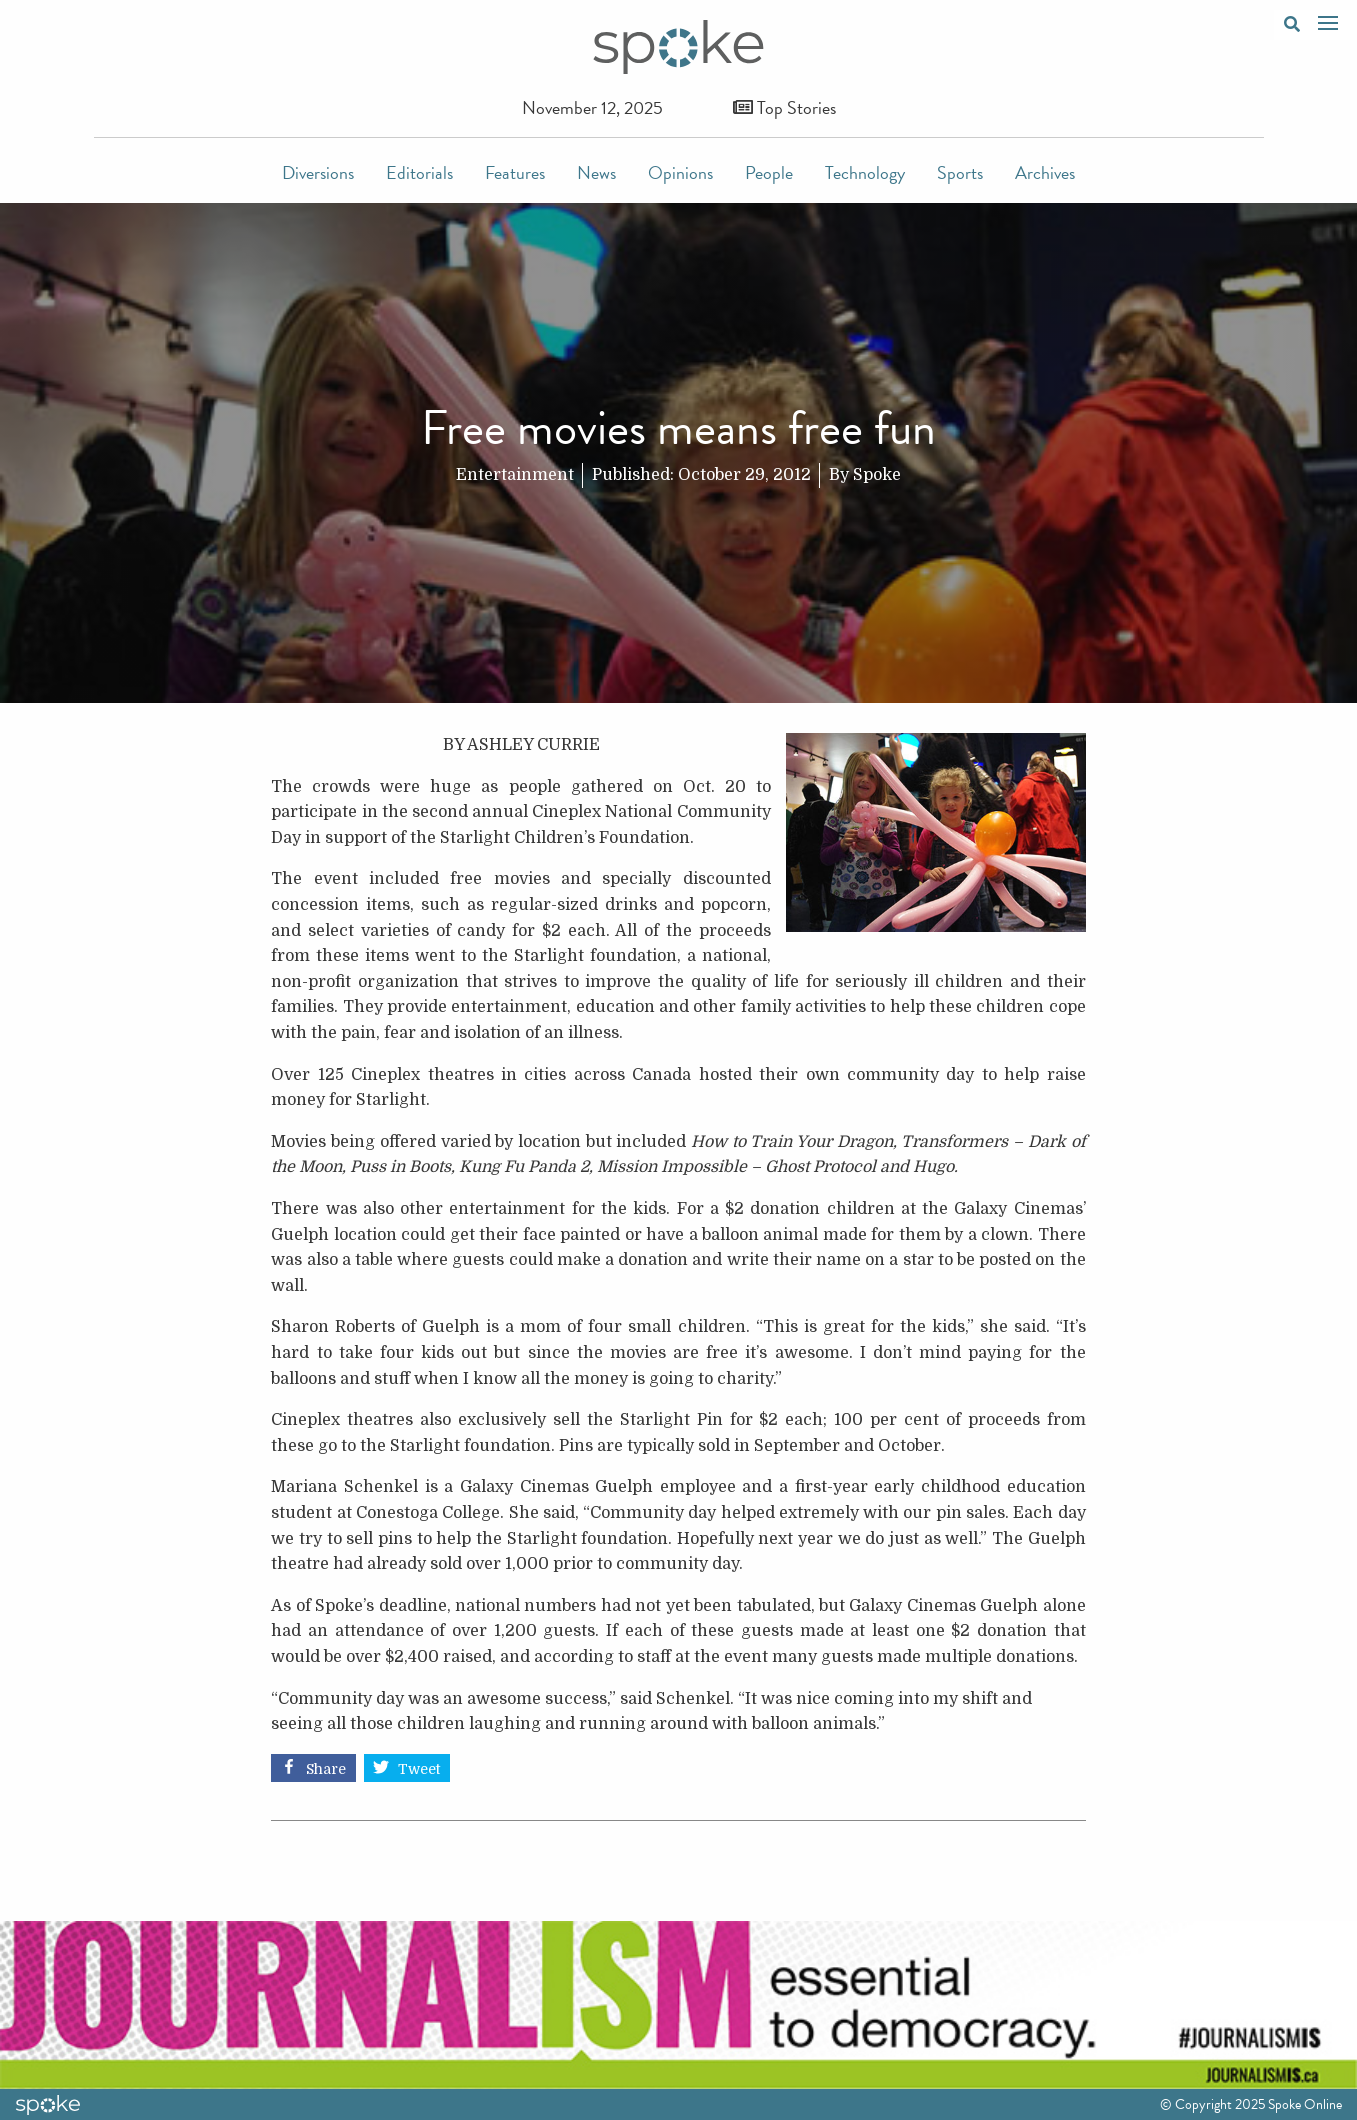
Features (515, 172)
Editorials (419, 172)
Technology (865, 172)
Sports (960, 172)
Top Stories (784, 107)
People (769, 172)
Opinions (680, 172)
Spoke (877, 475)
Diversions (318, 172)
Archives (1045, 172)
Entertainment (515, 475)
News (596, 172)
